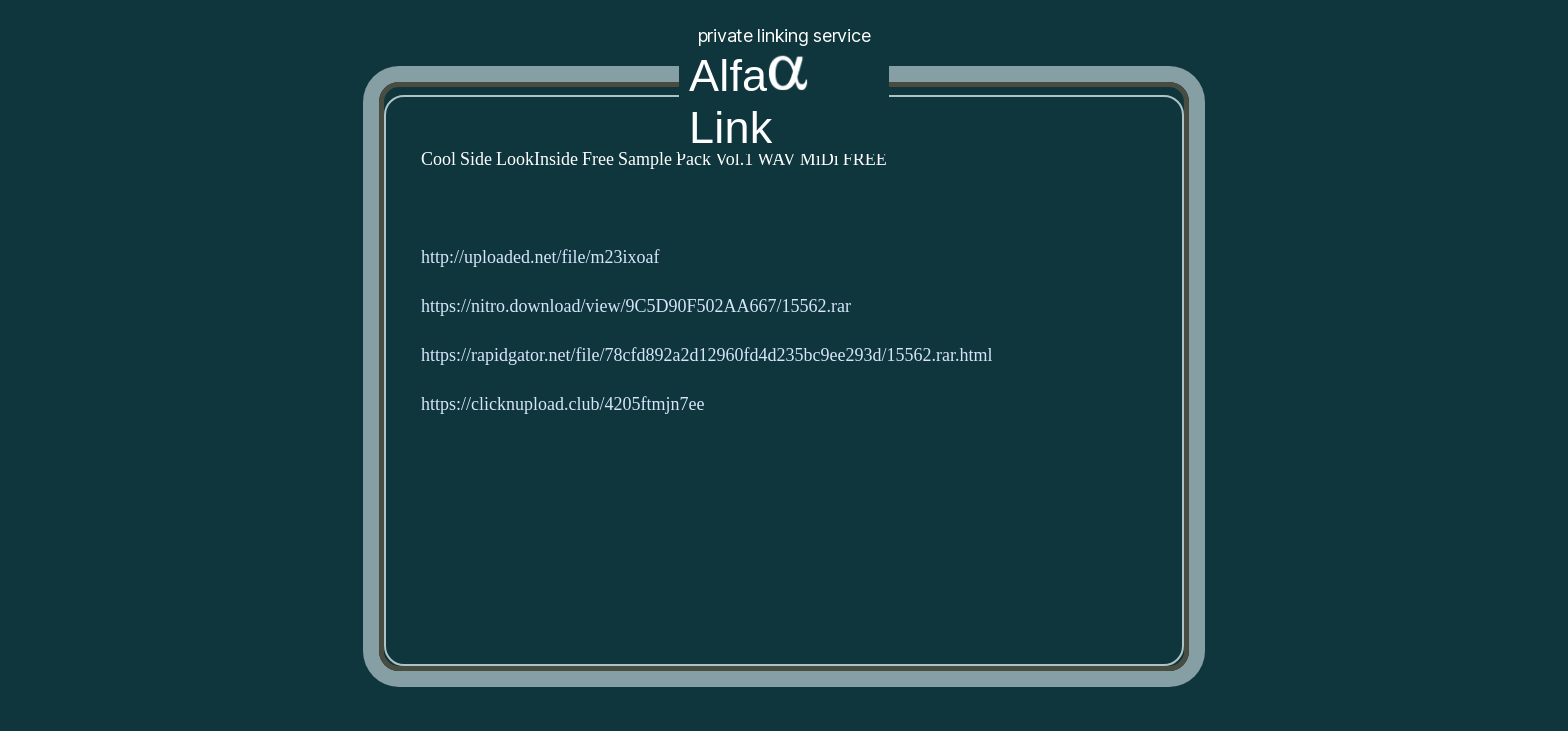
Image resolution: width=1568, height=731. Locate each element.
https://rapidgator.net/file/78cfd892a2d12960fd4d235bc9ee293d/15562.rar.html (706, 355)
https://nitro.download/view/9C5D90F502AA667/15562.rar (636, 306)
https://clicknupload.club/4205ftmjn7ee (562, 404)
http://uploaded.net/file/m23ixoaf (540, 257)
